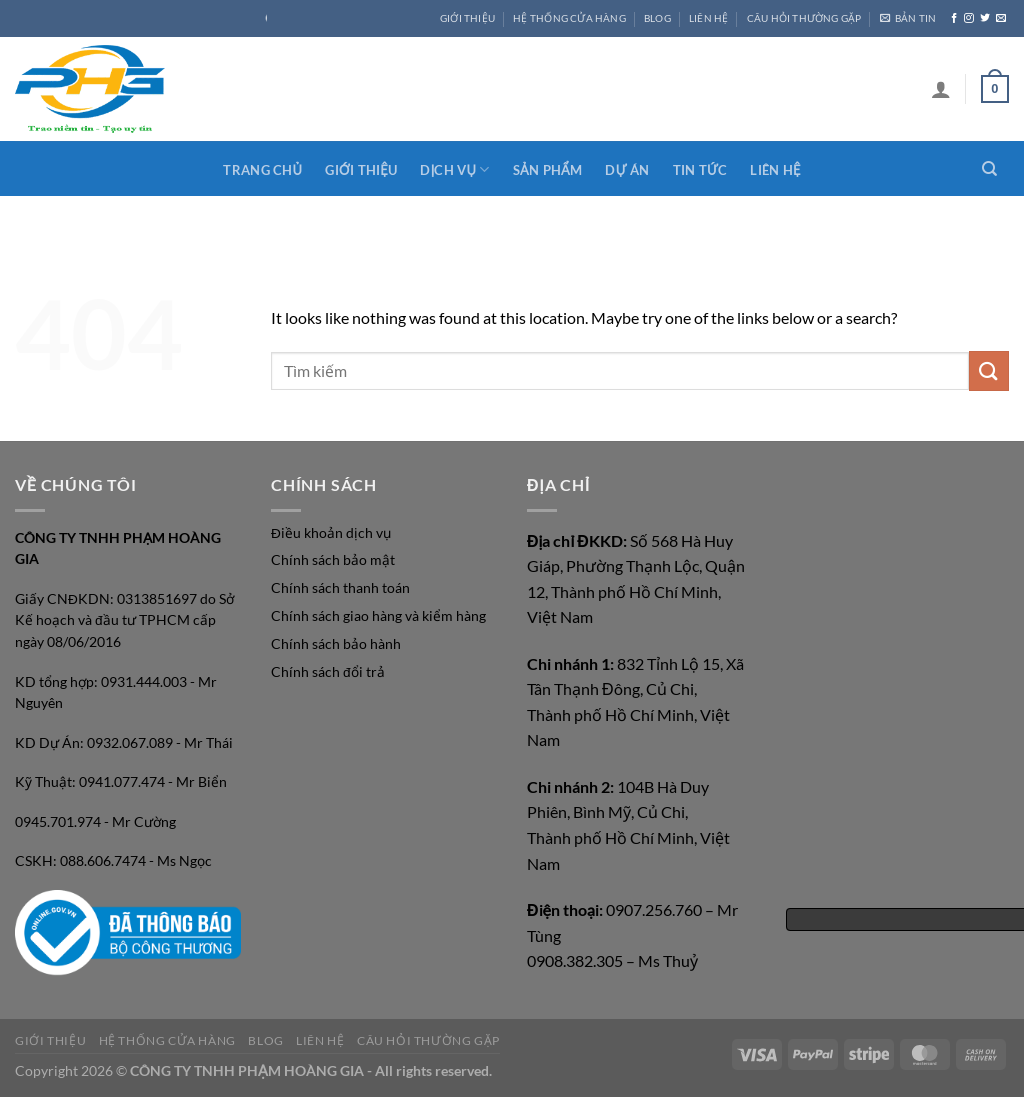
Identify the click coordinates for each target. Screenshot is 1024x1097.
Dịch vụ (454, 169)
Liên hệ (775, 170)
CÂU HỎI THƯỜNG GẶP (804, 18)
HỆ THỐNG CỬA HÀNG (569, 18)
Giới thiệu (361, 170)
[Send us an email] (1001, 18)
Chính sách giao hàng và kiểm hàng (378, 616)
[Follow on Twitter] (985, 18)
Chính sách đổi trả (328, 672)
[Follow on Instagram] (969, 18)
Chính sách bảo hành (336, 644)
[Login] (941, 89)
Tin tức (700, 170)
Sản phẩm (547, 170)
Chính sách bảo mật (333, 560)
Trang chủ (262, 170)
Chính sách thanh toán (340, 588)
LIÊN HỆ (708, 18)
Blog (657, 18)
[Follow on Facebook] (954, 18)
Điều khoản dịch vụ (331, 533)
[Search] (989, 169)
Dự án (627, 170)
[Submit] (989, 370)
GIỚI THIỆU (467, 18)
